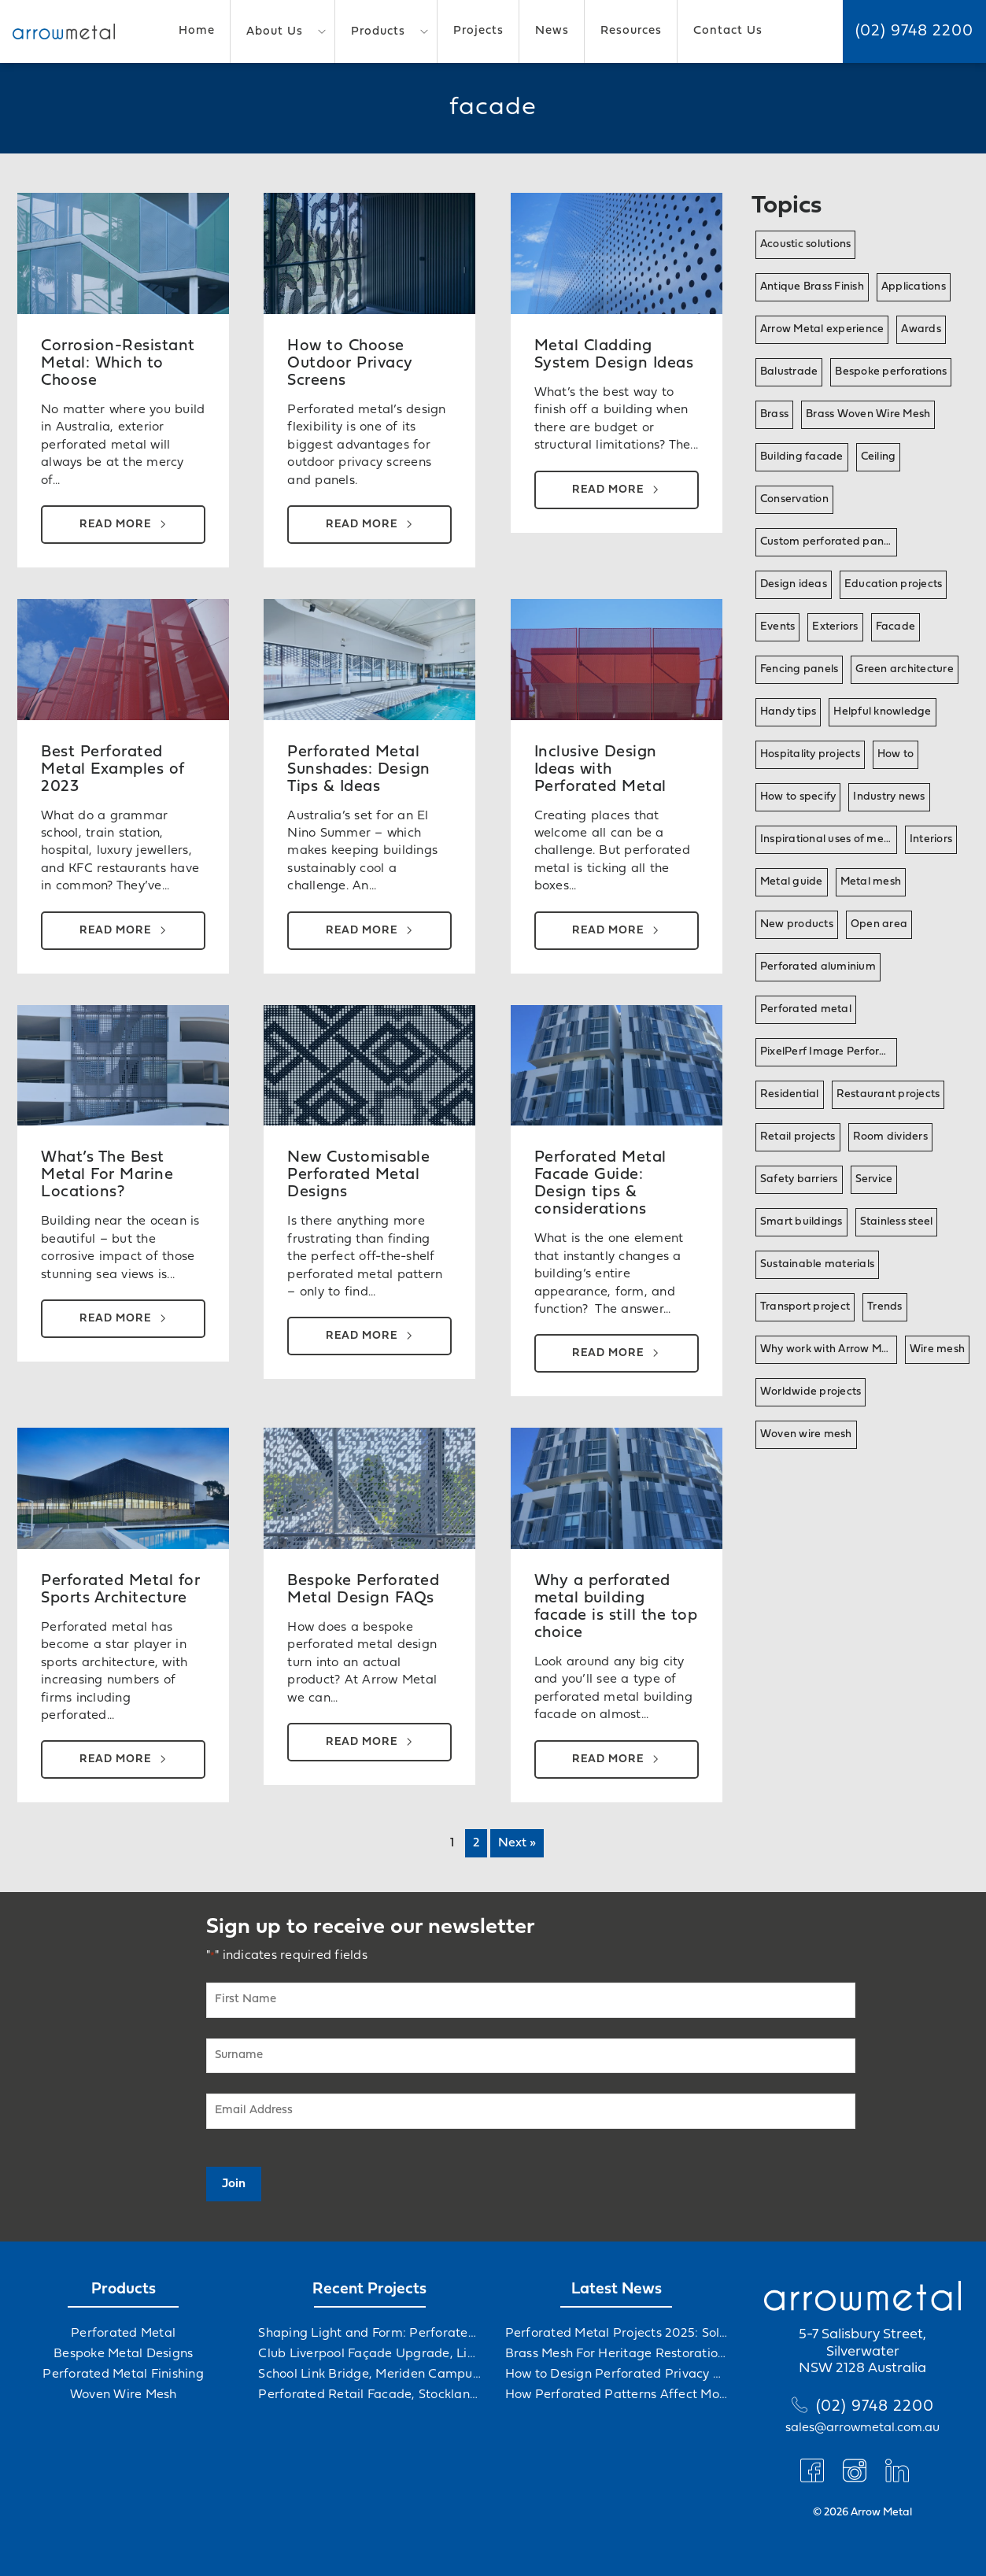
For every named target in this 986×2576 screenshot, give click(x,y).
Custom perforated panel (826, 542)
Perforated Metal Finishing (123, 2374)
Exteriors (835, 627)
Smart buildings (801, 1222)
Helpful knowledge (882, 712)
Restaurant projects (888, 1094)
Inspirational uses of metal (828, 839)
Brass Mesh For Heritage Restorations (616, 2354)
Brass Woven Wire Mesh (868, 414)
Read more (115, 524)
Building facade (802, 457)
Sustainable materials (817, 1264)
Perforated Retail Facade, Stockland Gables (369, 2395)
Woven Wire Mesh (123, 2395)
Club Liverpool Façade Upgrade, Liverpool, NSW (369, 2354)
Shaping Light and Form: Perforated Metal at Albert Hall (369, 2333)
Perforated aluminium (818, 967)
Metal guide (791, 882)
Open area (879, 924)
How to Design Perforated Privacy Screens (616, 2374)
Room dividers (890, 1137)
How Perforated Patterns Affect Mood (616, 2395)
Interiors (931, 839)
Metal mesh (871, 882)
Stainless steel (896, 1222)
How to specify (798, 797)
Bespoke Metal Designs (123, 2354)
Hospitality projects (810, 754)
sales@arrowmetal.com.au (862, 2428)
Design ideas (793, 584)
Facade (896, 627)
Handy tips (788, 712)
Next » (517, 1843)
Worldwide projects (811, 1392)
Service (874, 1179)
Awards (921, 329)
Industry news (889, 797)
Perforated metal (805, 1009)
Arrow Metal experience (822, 329)
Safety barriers (799, 1179)
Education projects (893, 584)
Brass (774, 414)
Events (778, 627)
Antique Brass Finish (812, 287)
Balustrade (789, 372)
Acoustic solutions (805, 244)
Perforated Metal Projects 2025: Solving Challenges (616, 2333)
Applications (913, 287)
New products (796, 924)
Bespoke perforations (891, 372)
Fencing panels (799, 669)
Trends (885, 1307)
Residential (789, 1094)
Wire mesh (937, 1349)
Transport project (805, 1307)
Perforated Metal (123, 2333)
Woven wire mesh (806, 1434)
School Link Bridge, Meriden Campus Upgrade (369, 2374)
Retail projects (798, 1137)
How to (895, 754)
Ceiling (878, 457)
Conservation (794, 499)
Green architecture (904, 669)
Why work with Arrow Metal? (828, 1349)
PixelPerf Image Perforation (828, 1052)
